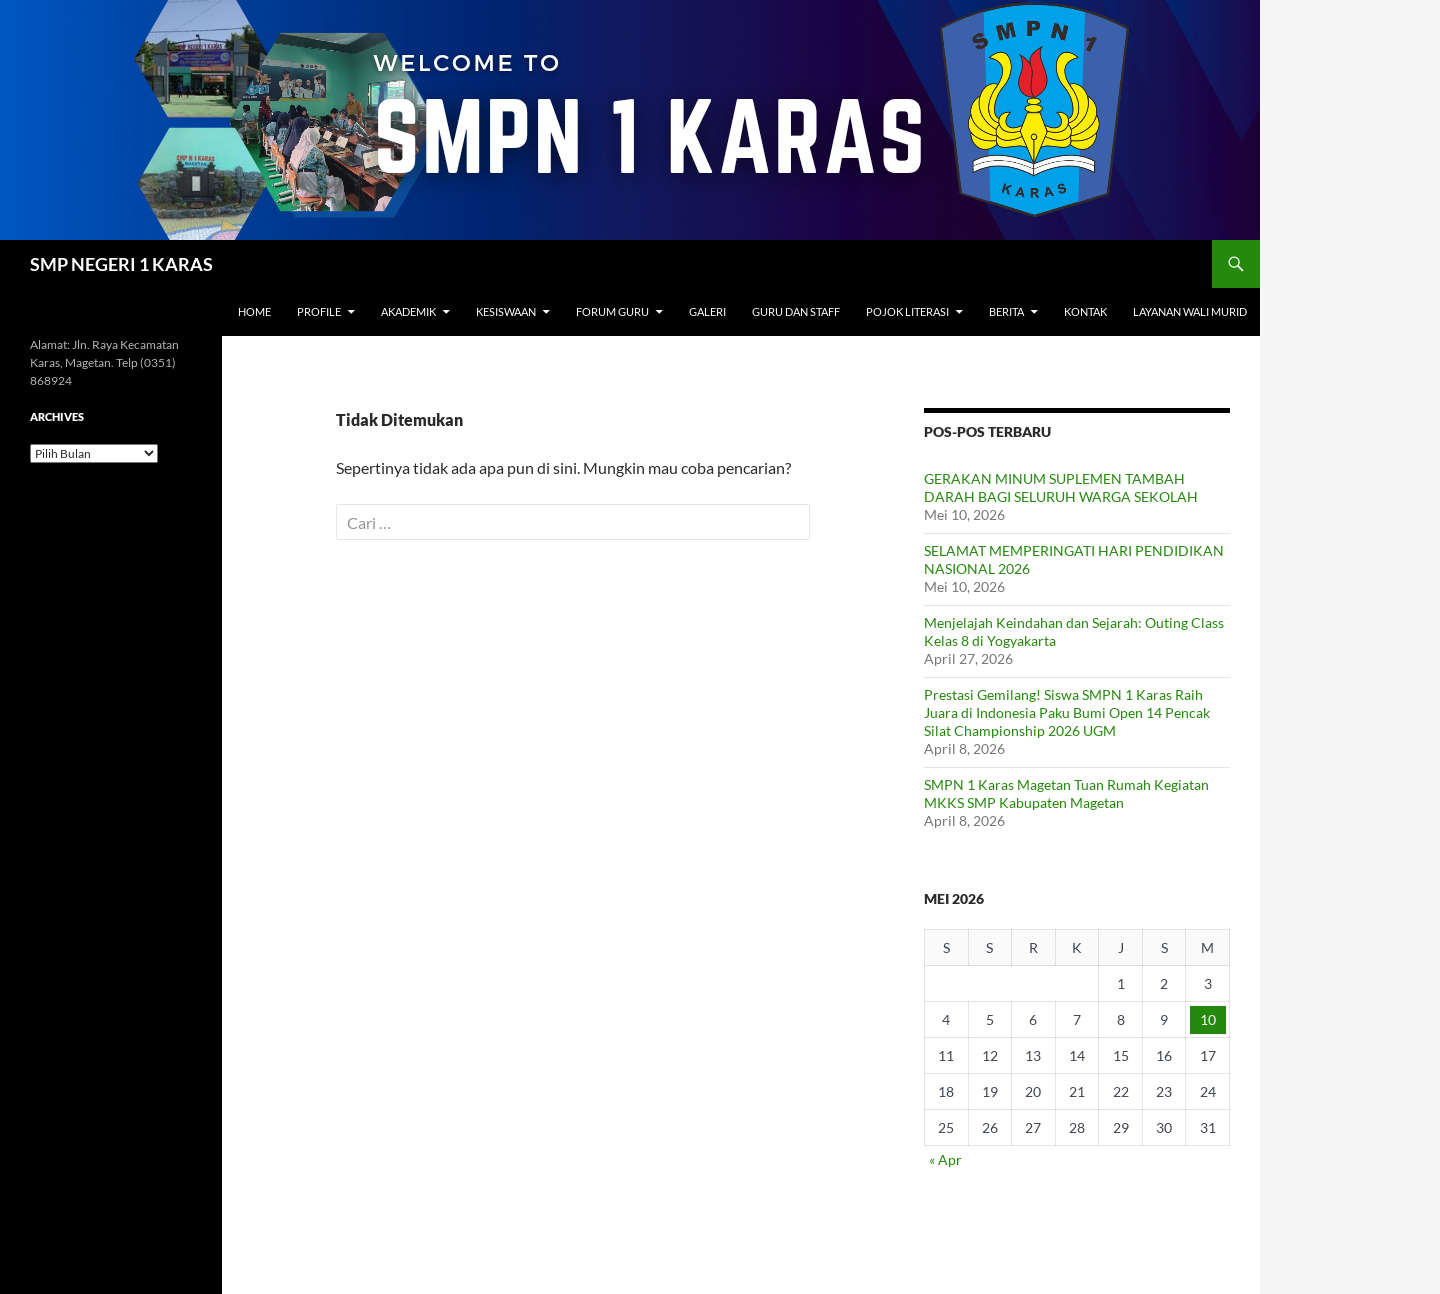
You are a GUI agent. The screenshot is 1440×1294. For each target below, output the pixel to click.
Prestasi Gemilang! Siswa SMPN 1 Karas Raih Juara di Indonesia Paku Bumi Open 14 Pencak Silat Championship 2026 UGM (1067, 712)
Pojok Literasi (907, 311)
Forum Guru (612, 311)
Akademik (408, 311)
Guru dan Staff (796, 311)
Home (254, 311)
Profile (319, 311)
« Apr (945, 1159)
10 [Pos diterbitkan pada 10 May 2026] (1208, 1019)
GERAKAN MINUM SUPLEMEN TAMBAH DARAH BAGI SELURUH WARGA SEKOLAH (1061, 487)
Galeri (707, 311)
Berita (1006, 311)
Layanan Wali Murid (1190, 311)
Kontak (1085, 311)
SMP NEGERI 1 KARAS (121, 264)
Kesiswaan (506, 311)
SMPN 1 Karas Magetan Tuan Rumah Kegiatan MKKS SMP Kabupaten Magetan (1066, 793)
